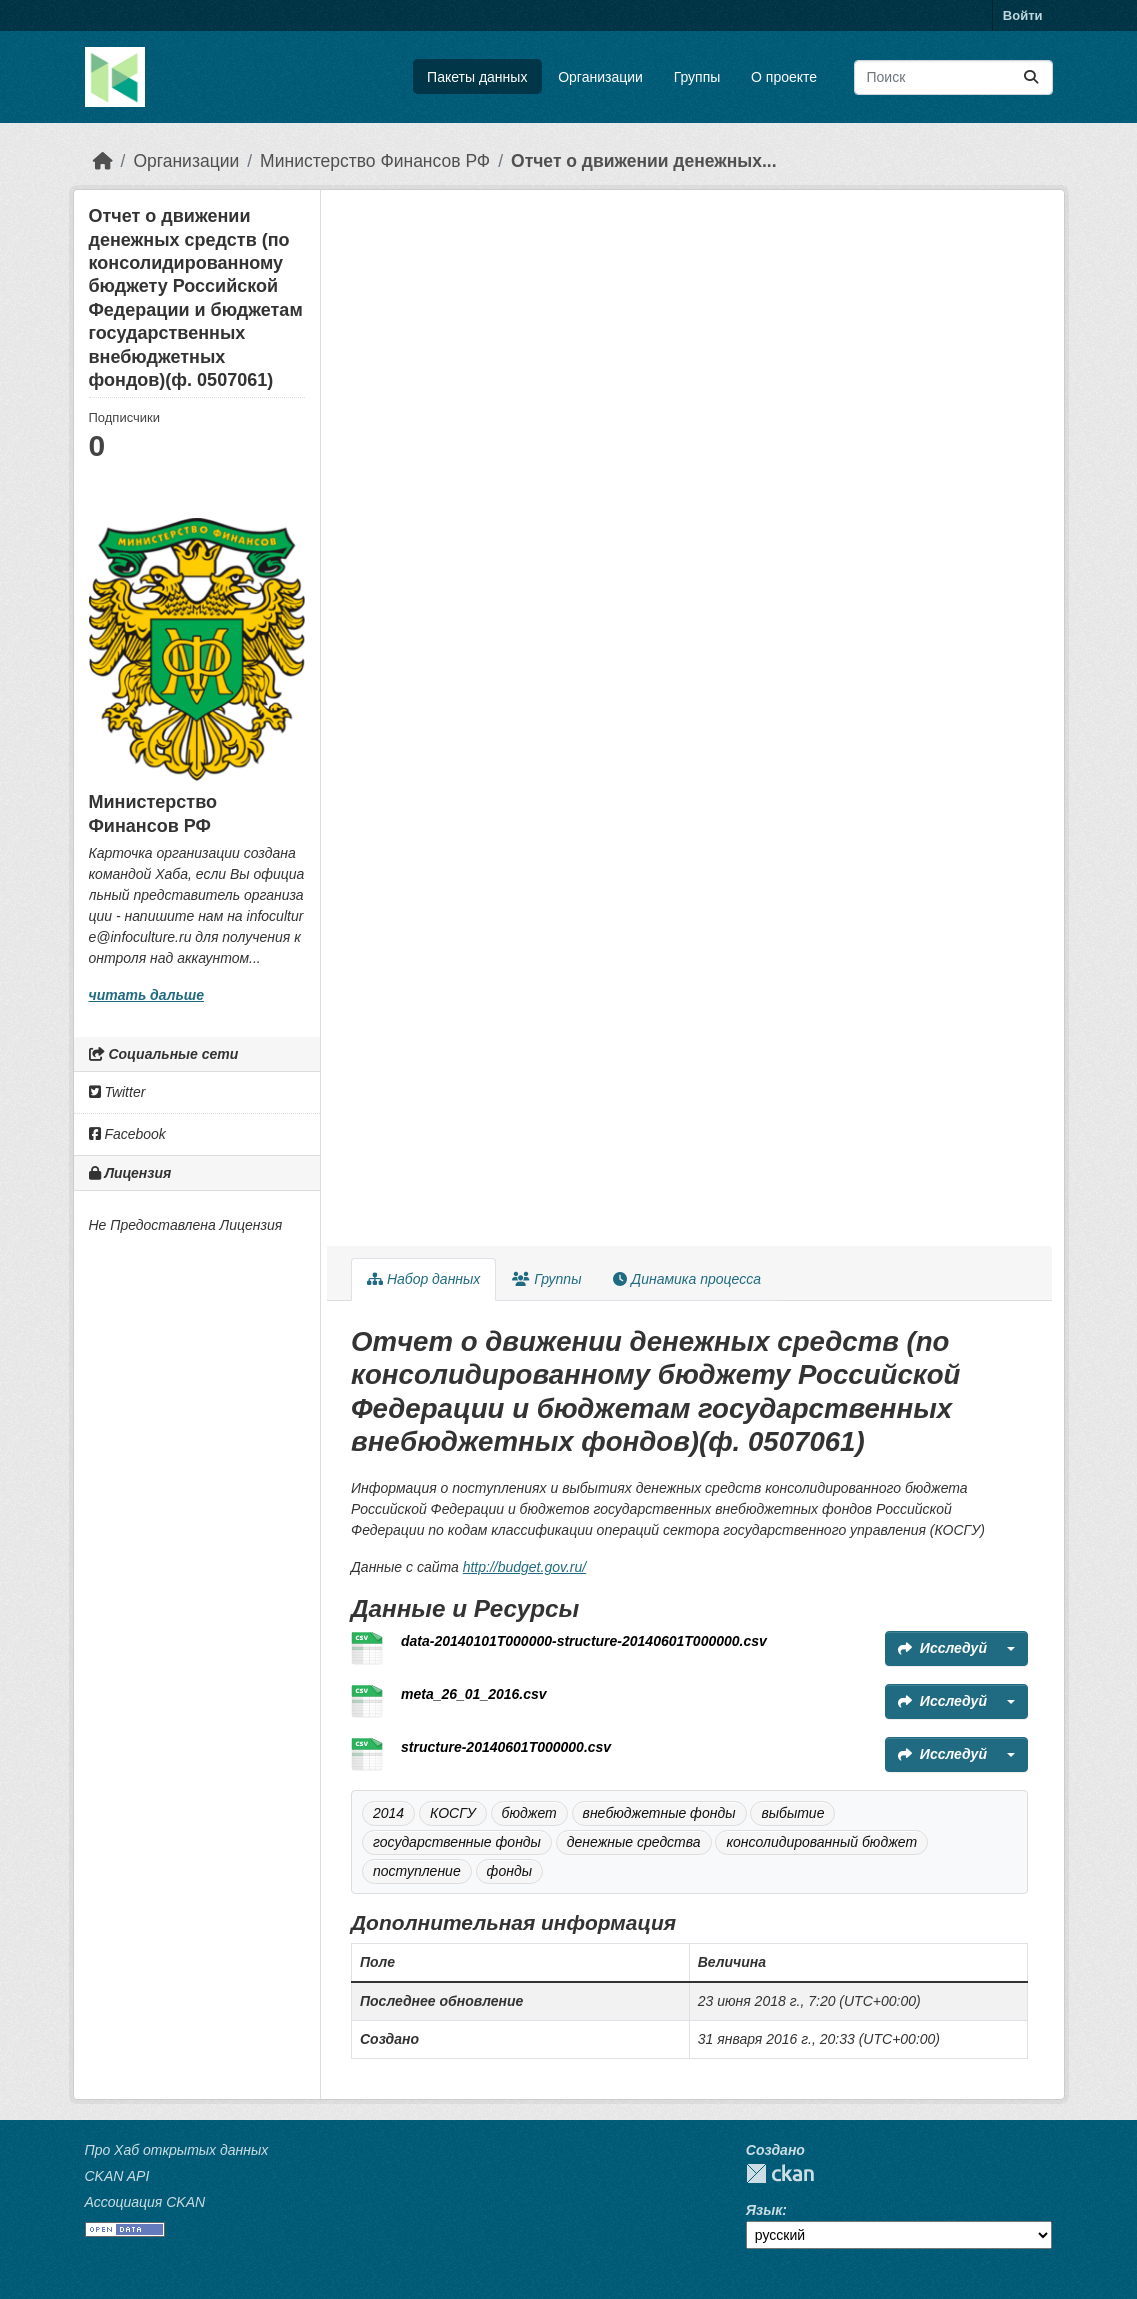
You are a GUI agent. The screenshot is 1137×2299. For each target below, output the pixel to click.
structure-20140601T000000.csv (506, 1747)
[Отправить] (1031, 77)
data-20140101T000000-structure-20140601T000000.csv (584, 1641)
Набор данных (423, 1279)
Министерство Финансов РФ (375, 161)
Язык (764, 2210)
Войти (1023, 15)
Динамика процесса (686, 1279)
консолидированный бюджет (821, 1842)
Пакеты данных (477, 77)
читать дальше (146, 995)
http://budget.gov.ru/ (525, 1567)
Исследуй (942, 1648)
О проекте (784, 77)
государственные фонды (457, 1842)
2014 (388, 1813)
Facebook (127, 1134)
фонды (509, 1871)
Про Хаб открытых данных (177, 2150)
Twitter (117, 1092)
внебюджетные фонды (659, 1813)
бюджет (529, 1813)
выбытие (792, 1813)
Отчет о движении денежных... (643, 161)
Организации (600, 77)
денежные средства (634, 1842)
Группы (697, 77)
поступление (417, 1871)
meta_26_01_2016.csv (474, 1694)
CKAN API (117, 2176)
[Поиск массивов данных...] (953, 77)
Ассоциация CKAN (145, 2202)
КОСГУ (453, 1813)
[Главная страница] (103, 161)
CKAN (780, 2173)
